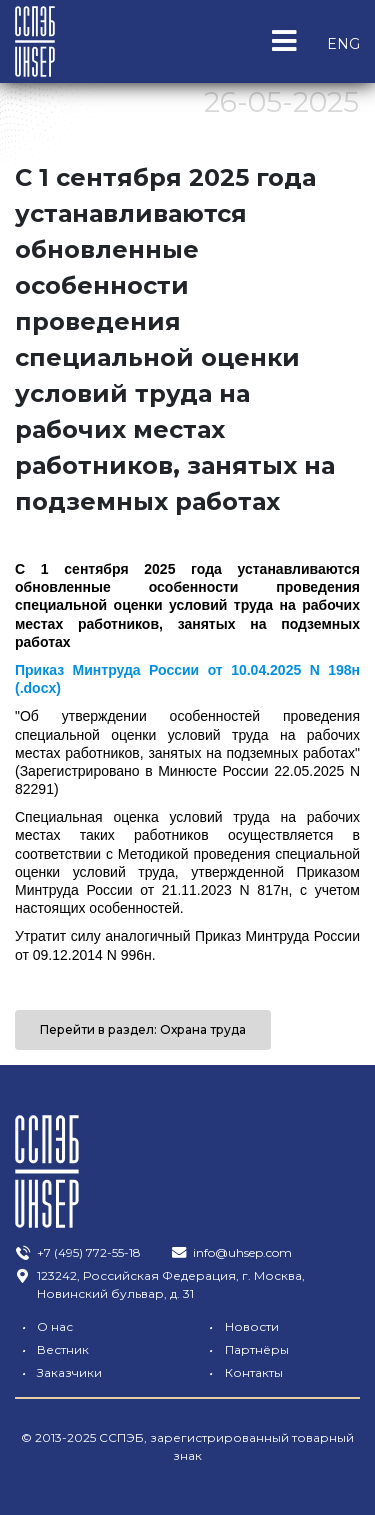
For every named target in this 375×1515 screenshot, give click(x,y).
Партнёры (245, 1349)
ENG (343, 44)
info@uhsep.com (231, 1252)
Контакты (242, 1372)
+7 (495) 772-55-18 (77, 1252)
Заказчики (58, 1372)
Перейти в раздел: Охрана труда (143, 1029)
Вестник (51, 1349)
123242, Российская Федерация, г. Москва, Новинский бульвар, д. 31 (159, 1284)
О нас (43, 1326)
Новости (240, 1326)
